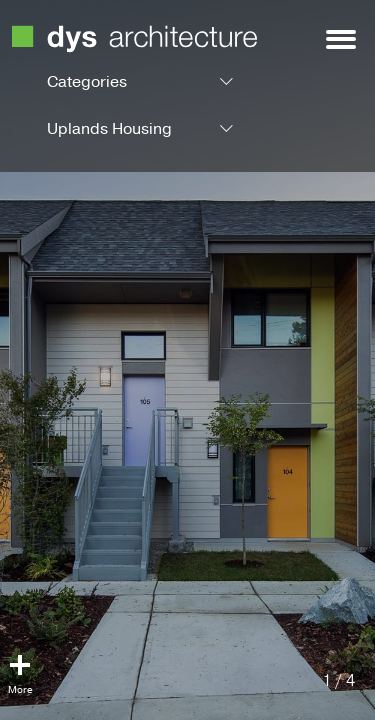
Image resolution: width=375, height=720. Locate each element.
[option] (187, 360)
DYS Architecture (134, 39)
